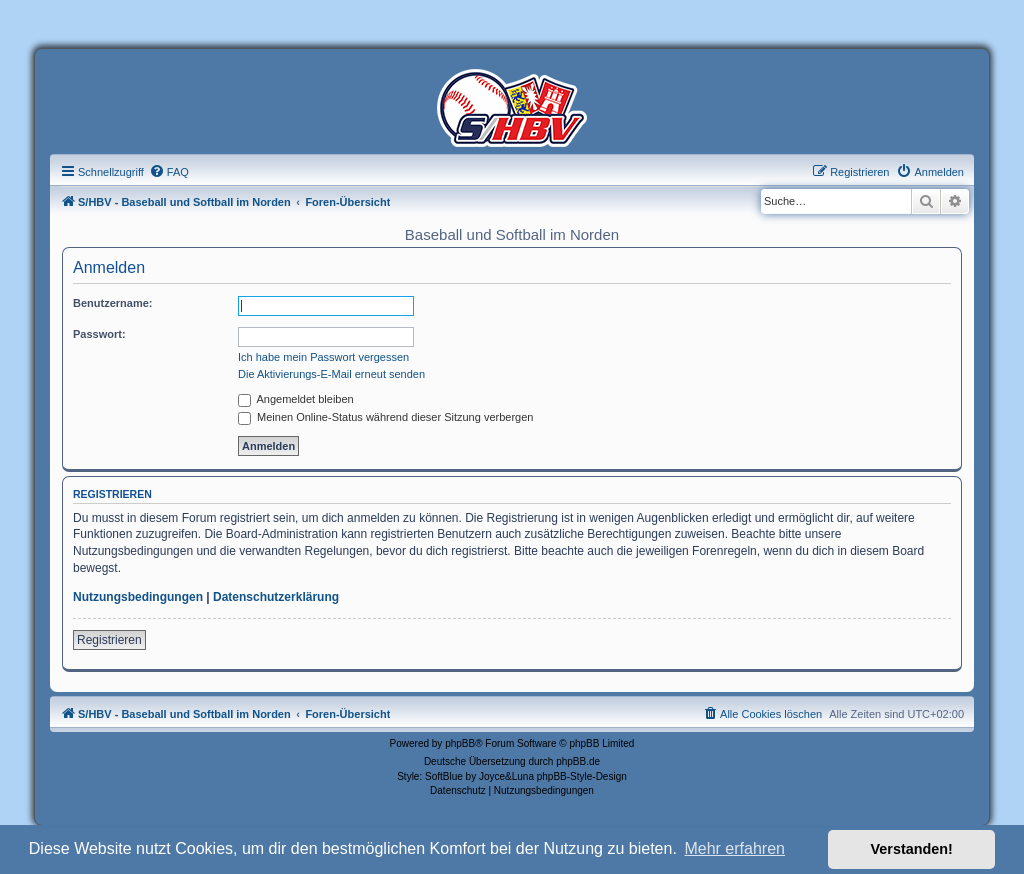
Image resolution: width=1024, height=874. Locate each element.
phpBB (460, 743)
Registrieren (109, 640)
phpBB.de (578, 761)
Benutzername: (112, 303)
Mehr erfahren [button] (734, 848)
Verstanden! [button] (912, 849)
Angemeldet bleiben (296, 399)
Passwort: (99, 334)
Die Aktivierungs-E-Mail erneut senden (331, 374)
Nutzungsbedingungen (138, 597)
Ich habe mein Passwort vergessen (323, 357)
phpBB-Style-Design (582, 776)
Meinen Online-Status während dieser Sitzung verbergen (385, 417)
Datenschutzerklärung (276, 597)
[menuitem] (169, 172)
